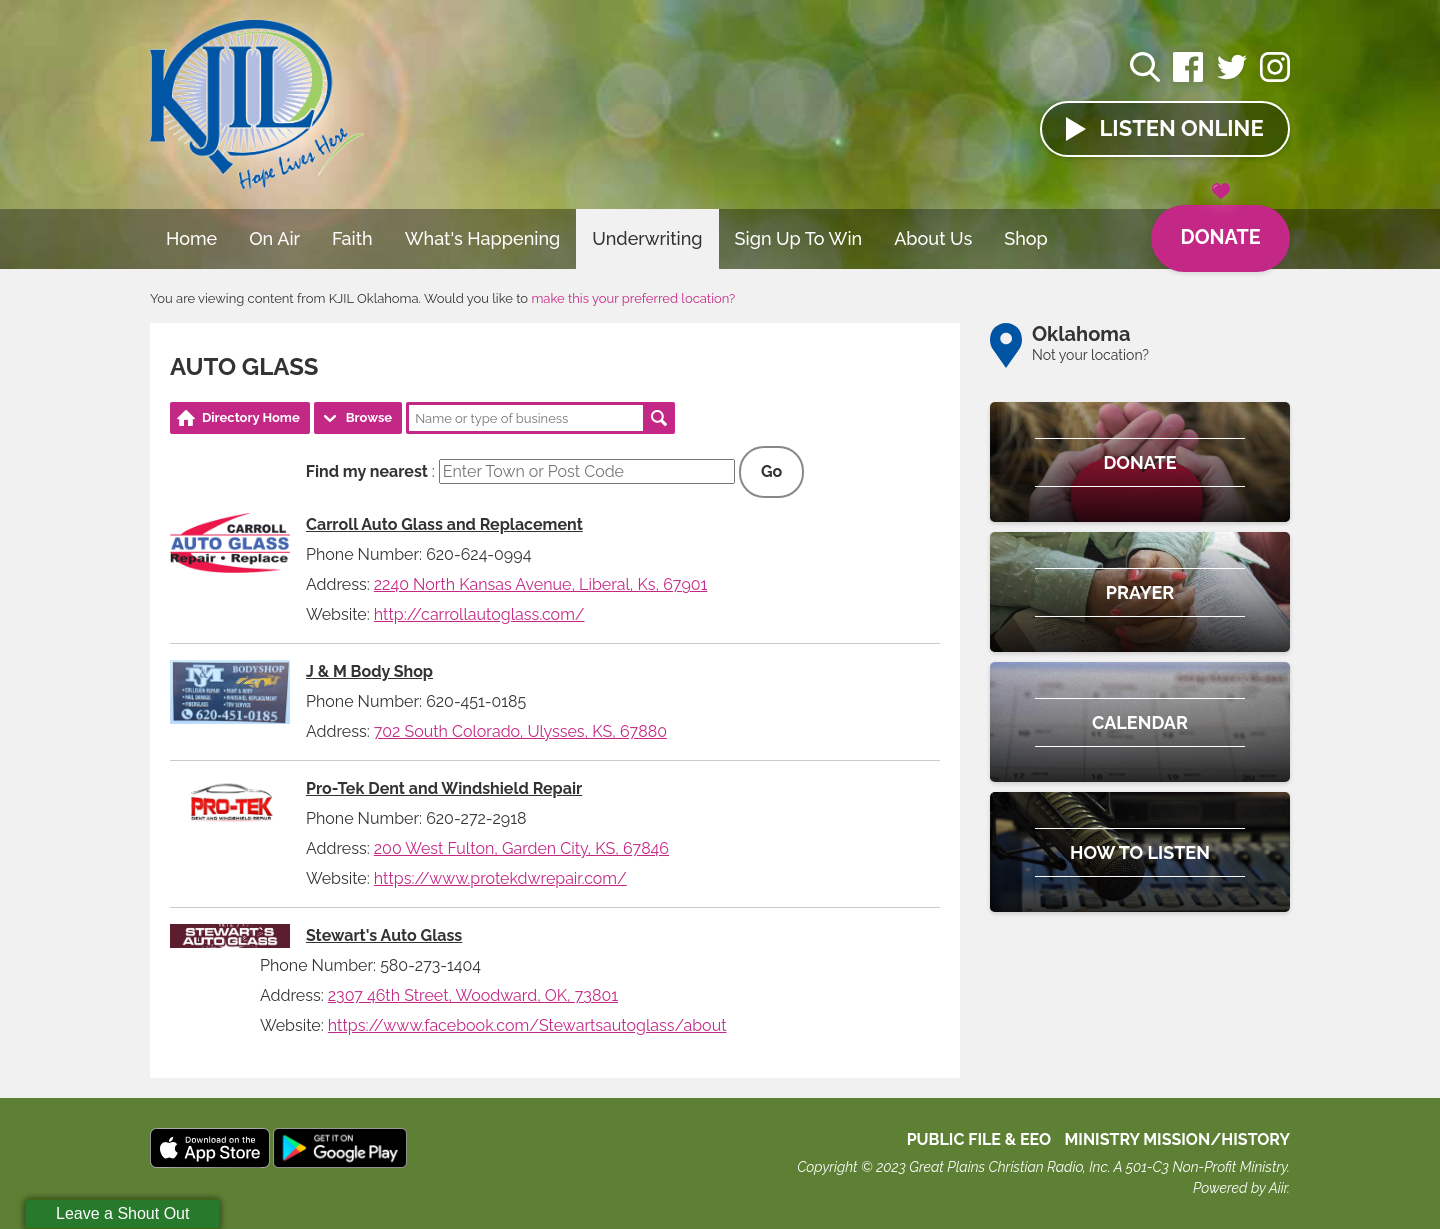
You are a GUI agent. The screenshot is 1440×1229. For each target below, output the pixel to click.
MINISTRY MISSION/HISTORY (1177, 1139)
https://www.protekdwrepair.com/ (500, 878)
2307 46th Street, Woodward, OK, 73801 (473, 995)
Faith (352, 238)
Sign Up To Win (799, 238)
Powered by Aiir (1240, 1188)
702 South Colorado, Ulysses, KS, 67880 (520, 731)
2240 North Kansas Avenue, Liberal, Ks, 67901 (541, 584)
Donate (1219, 228)
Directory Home (251, 417)
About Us (933, 238)
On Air (274, 238)
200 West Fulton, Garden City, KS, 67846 (521, 848)
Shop (1026, 238)
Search (659, 418)
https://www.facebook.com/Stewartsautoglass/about (527, 1025)
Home (191, 238)
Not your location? (1090, 355)
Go (771, 471)
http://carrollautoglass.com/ (479, 614)
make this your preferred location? (633, 298)
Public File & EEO (979, 1139)
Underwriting (647, 238)
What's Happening (483, 238)
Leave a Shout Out (122, 1213)
